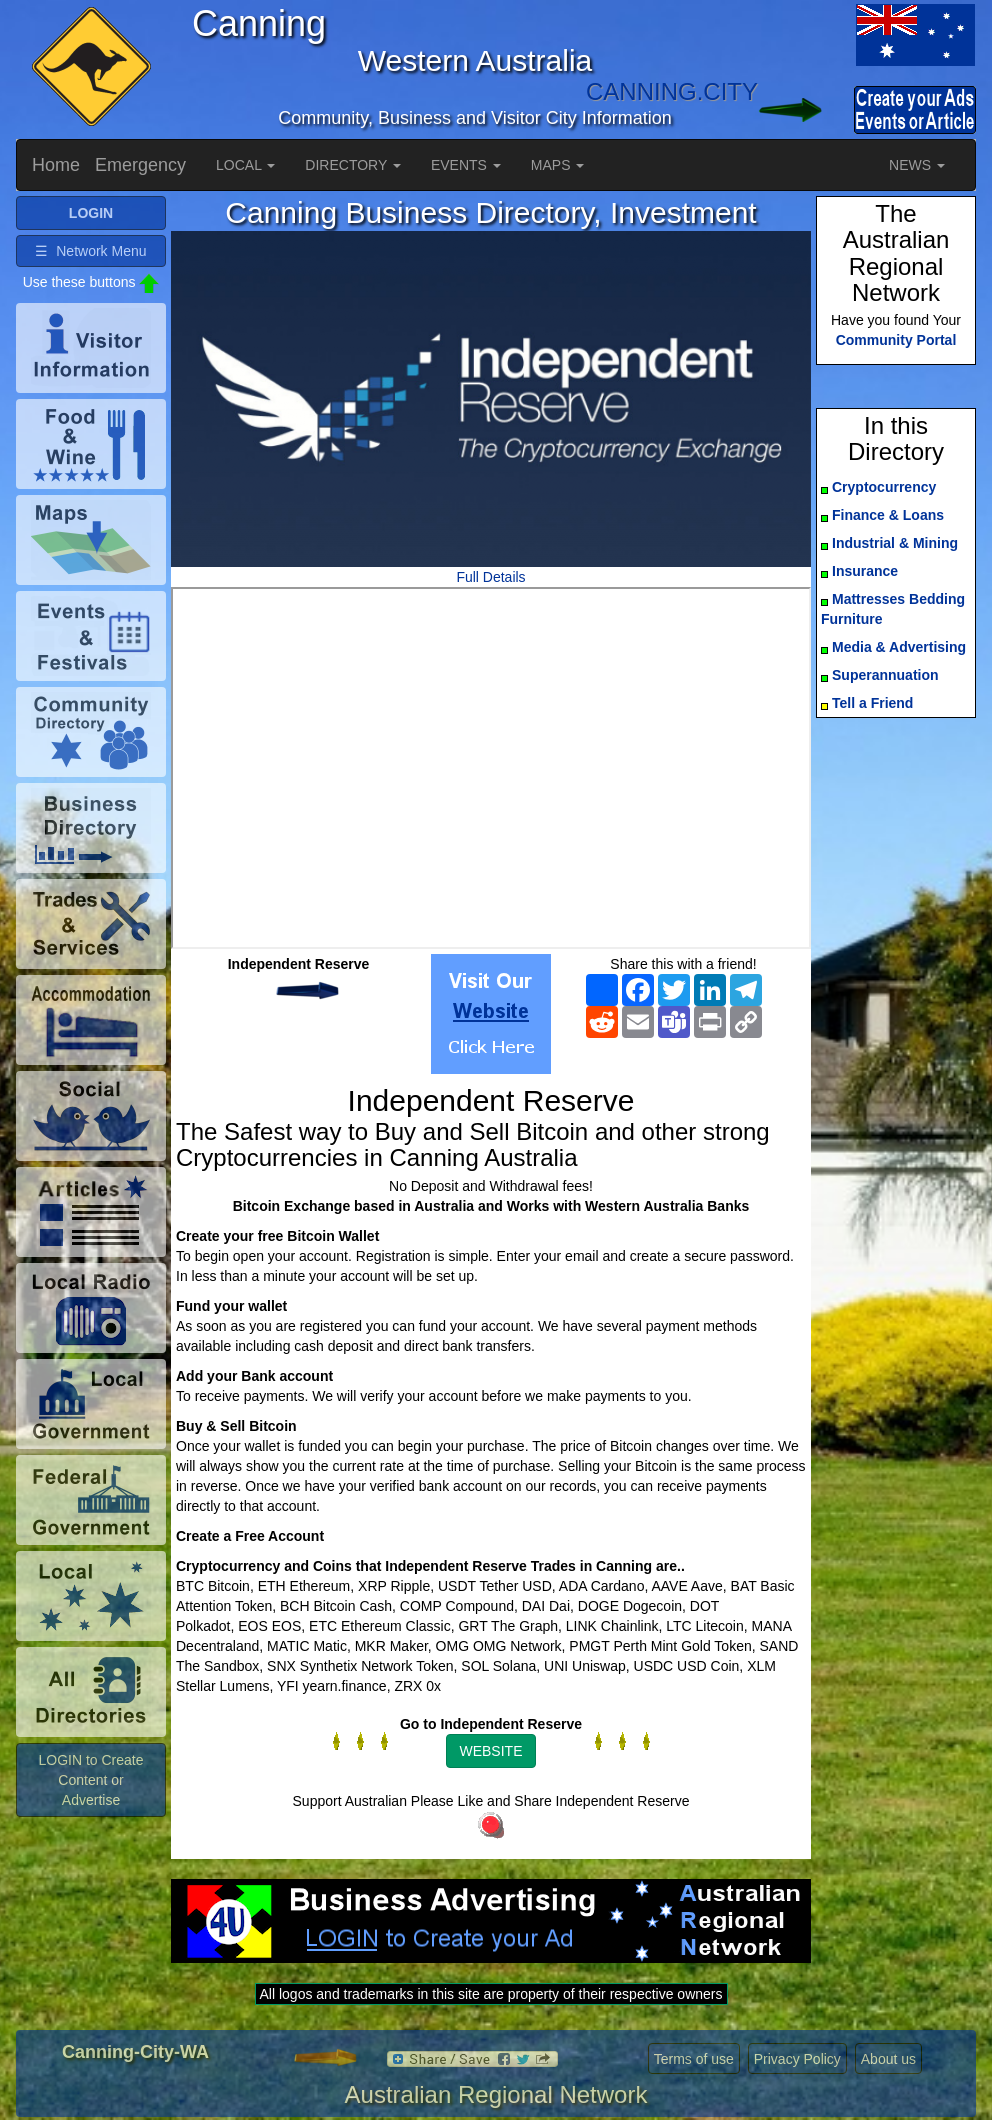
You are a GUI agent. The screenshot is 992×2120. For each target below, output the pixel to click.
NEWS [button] (917, 165)
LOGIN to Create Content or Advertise (90, 1780)
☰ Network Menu (90, 251)
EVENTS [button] (466, 165)
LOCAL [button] (245, 165)
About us (888, 2059)
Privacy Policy (797, 2059)
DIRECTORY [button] (353, 165)
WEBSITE (490, 1751)
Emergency (140, 165)
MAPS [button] (558, 165)
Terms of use (694, 2059)
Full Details (490, 577)
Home (56, 165)
